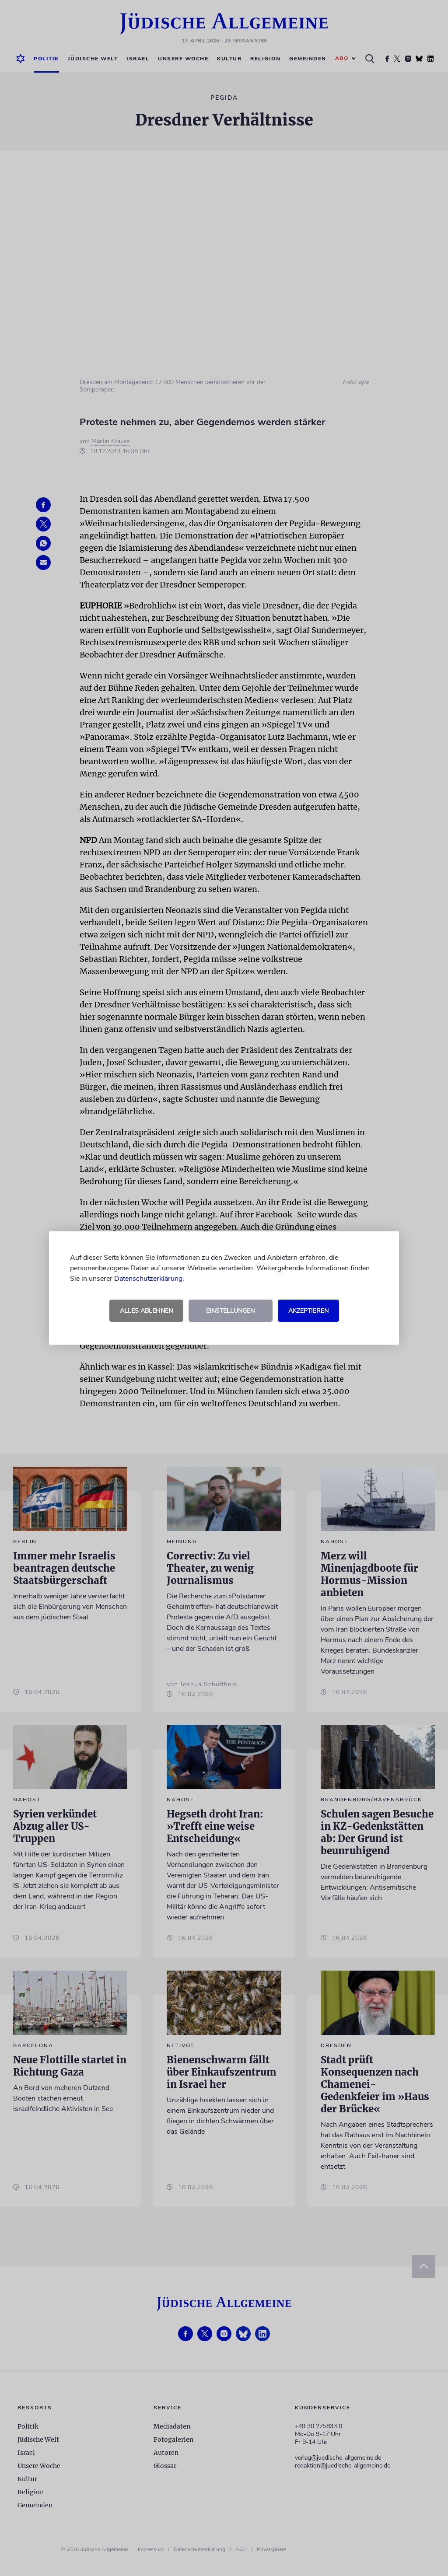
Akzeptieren (308, 1311)
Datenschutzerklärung (148, 1278)
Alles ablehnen (146, 1311)
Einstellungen (230, 1311)
